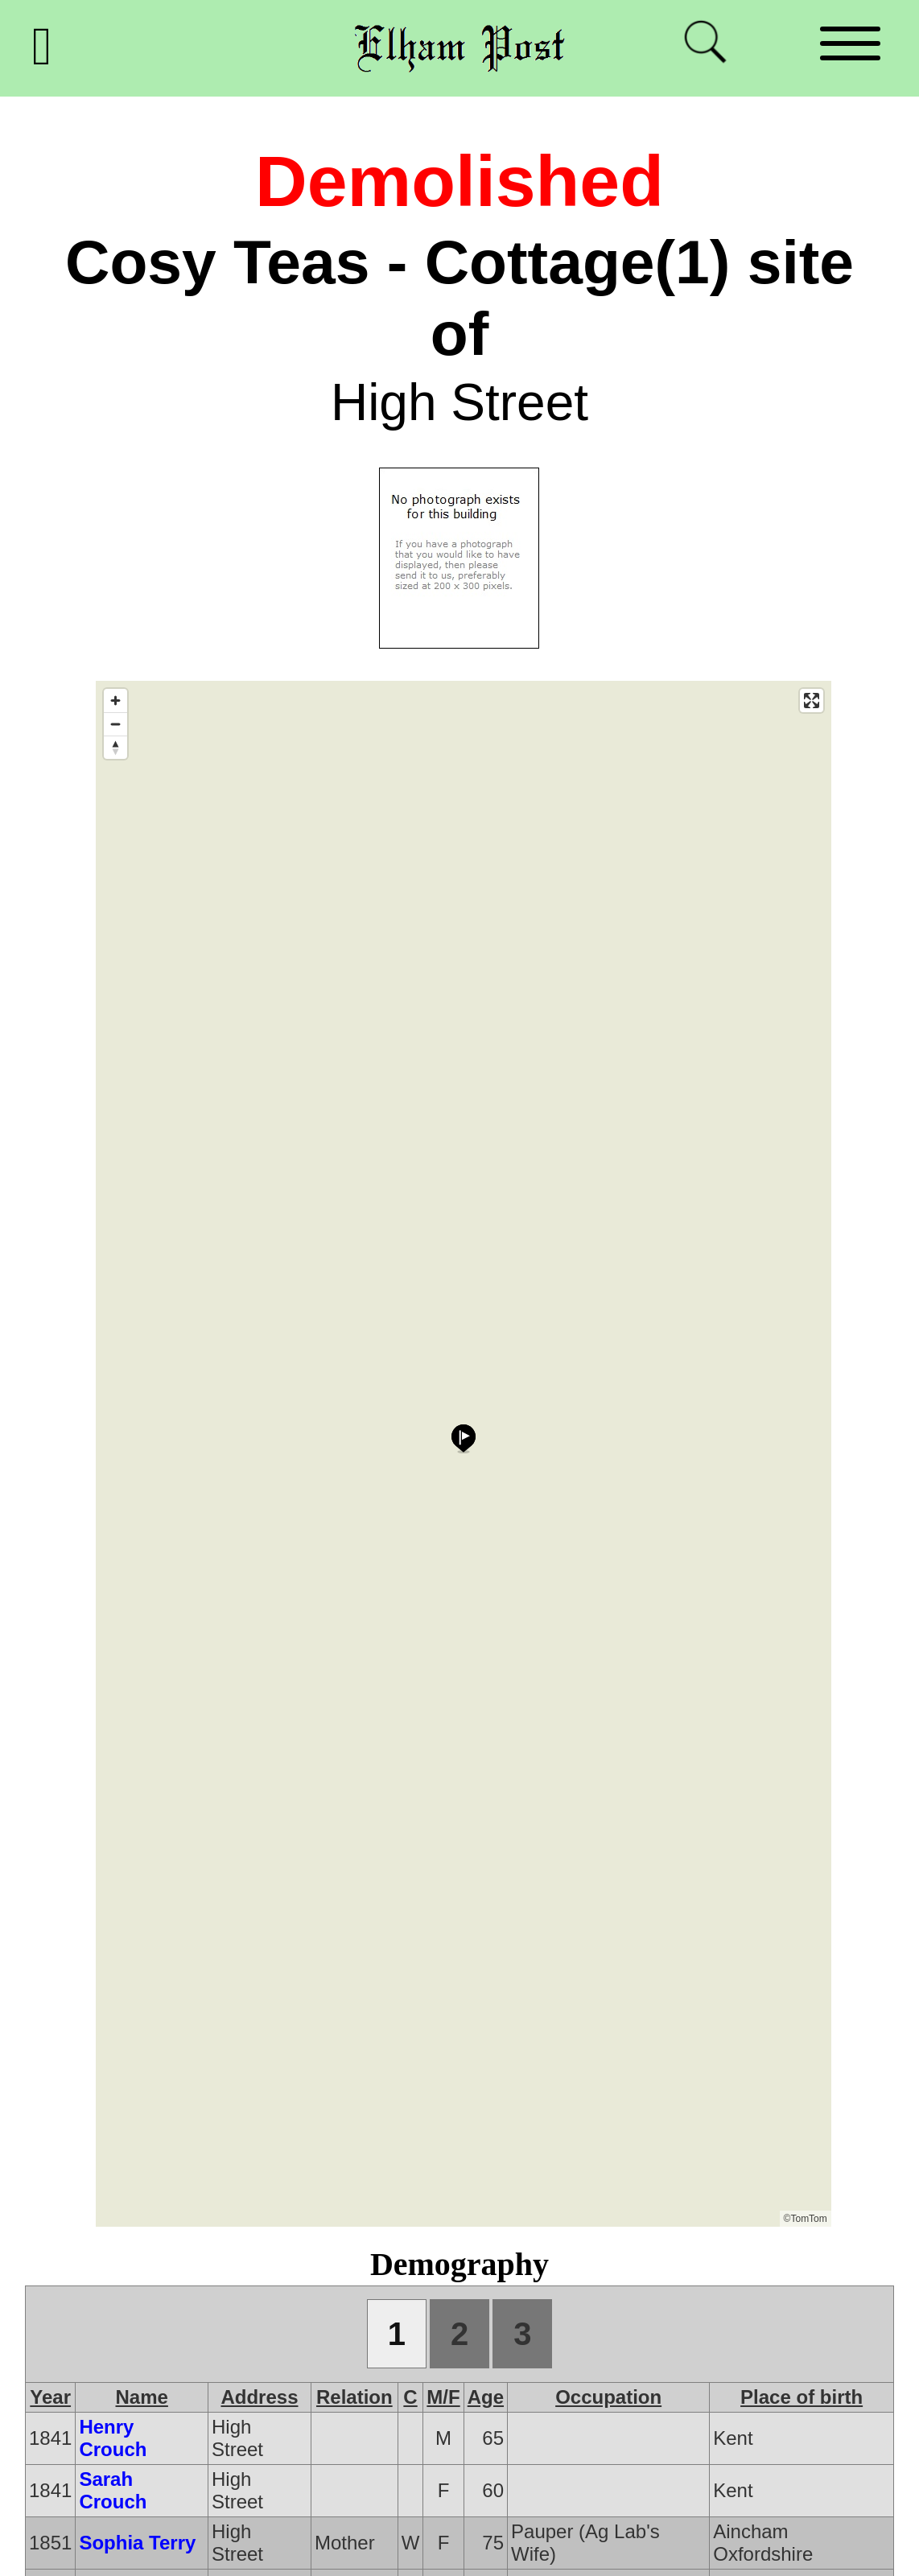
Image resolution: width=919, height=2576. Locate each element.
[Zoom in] (115, 700)
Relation (354, 2397)
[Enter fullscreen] (811, 700)
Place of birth (801, 2397)
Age (486, 2397)
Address (259, 2397)
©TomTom (805, 2218)
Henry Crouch (112, 2438)
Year (50, 2397)
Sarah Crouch (112, 2490)
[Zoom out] (115, 724)
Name (142, 2397)
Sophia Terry (137, 2542)
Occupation (608, 2397)
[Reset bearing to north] (115, 747)
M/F (443, 2397)
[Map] (463, 1454)
